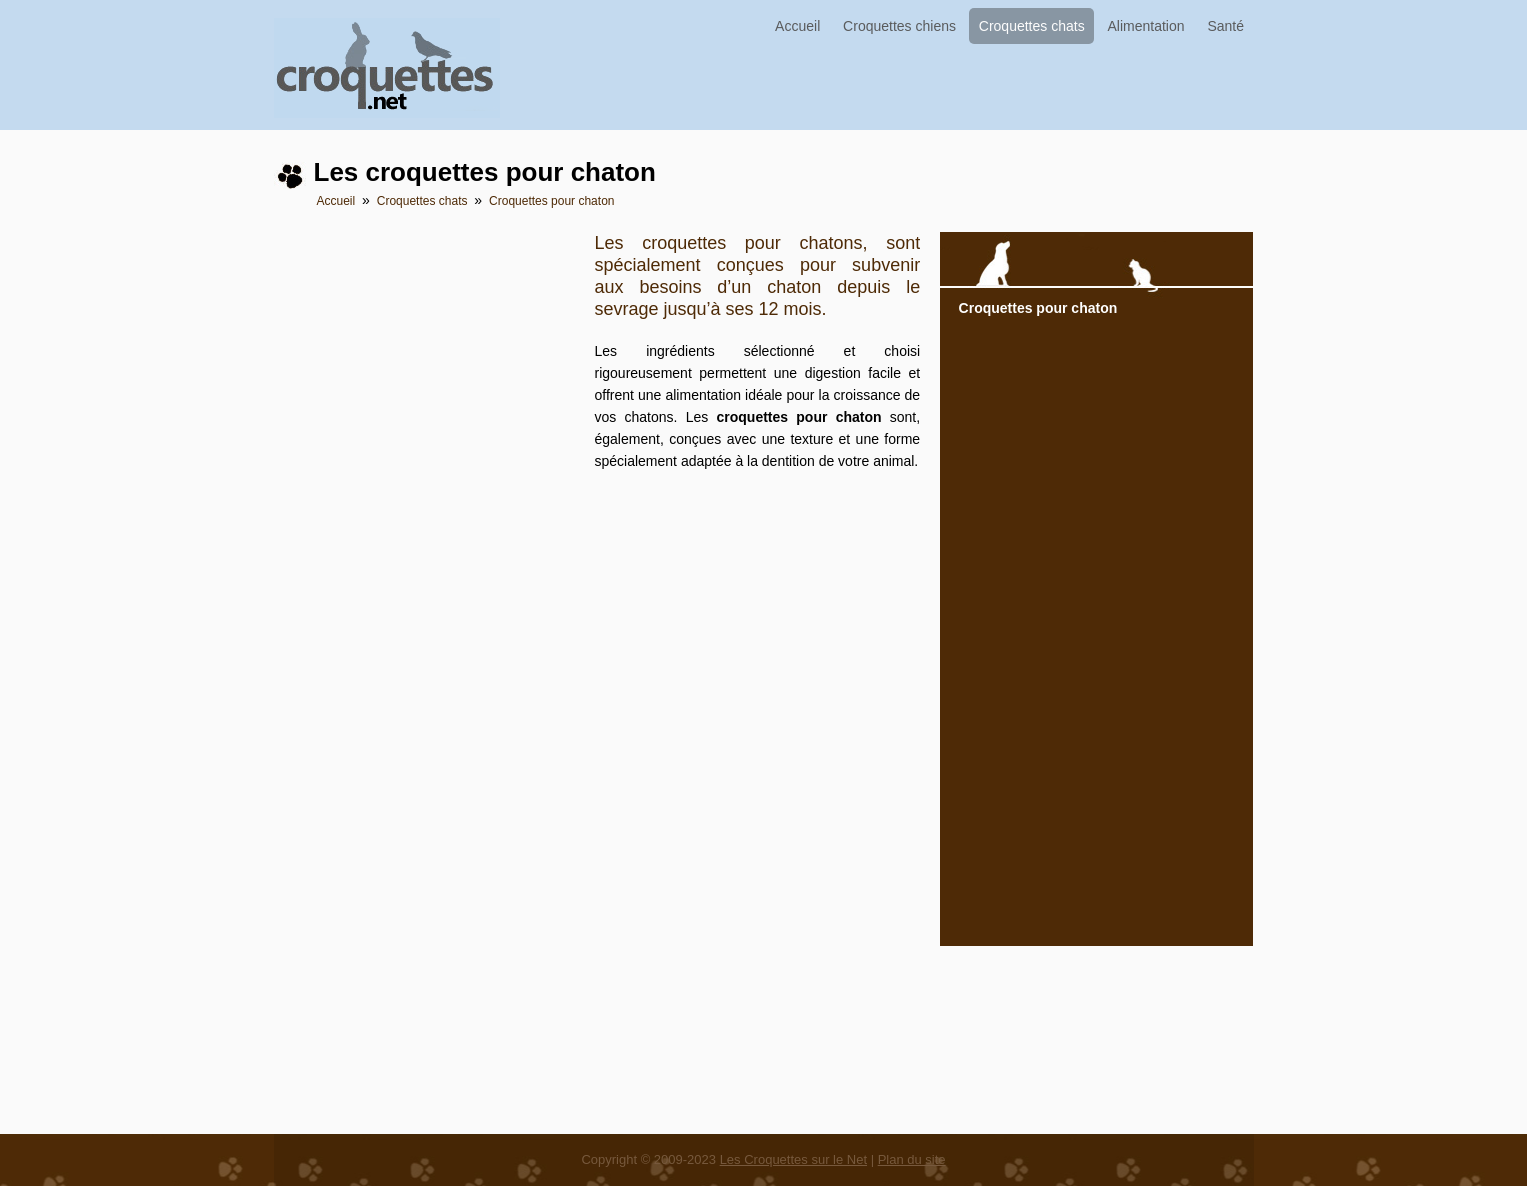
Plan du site (912, 1159)
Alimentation (1146, 26)
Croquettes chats (1032, 26)
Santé (1225, 26)
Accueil (797, 26)
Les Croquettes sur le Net (793, 1159)
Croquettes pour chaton (551, 201)
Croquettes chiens (899, 26)
